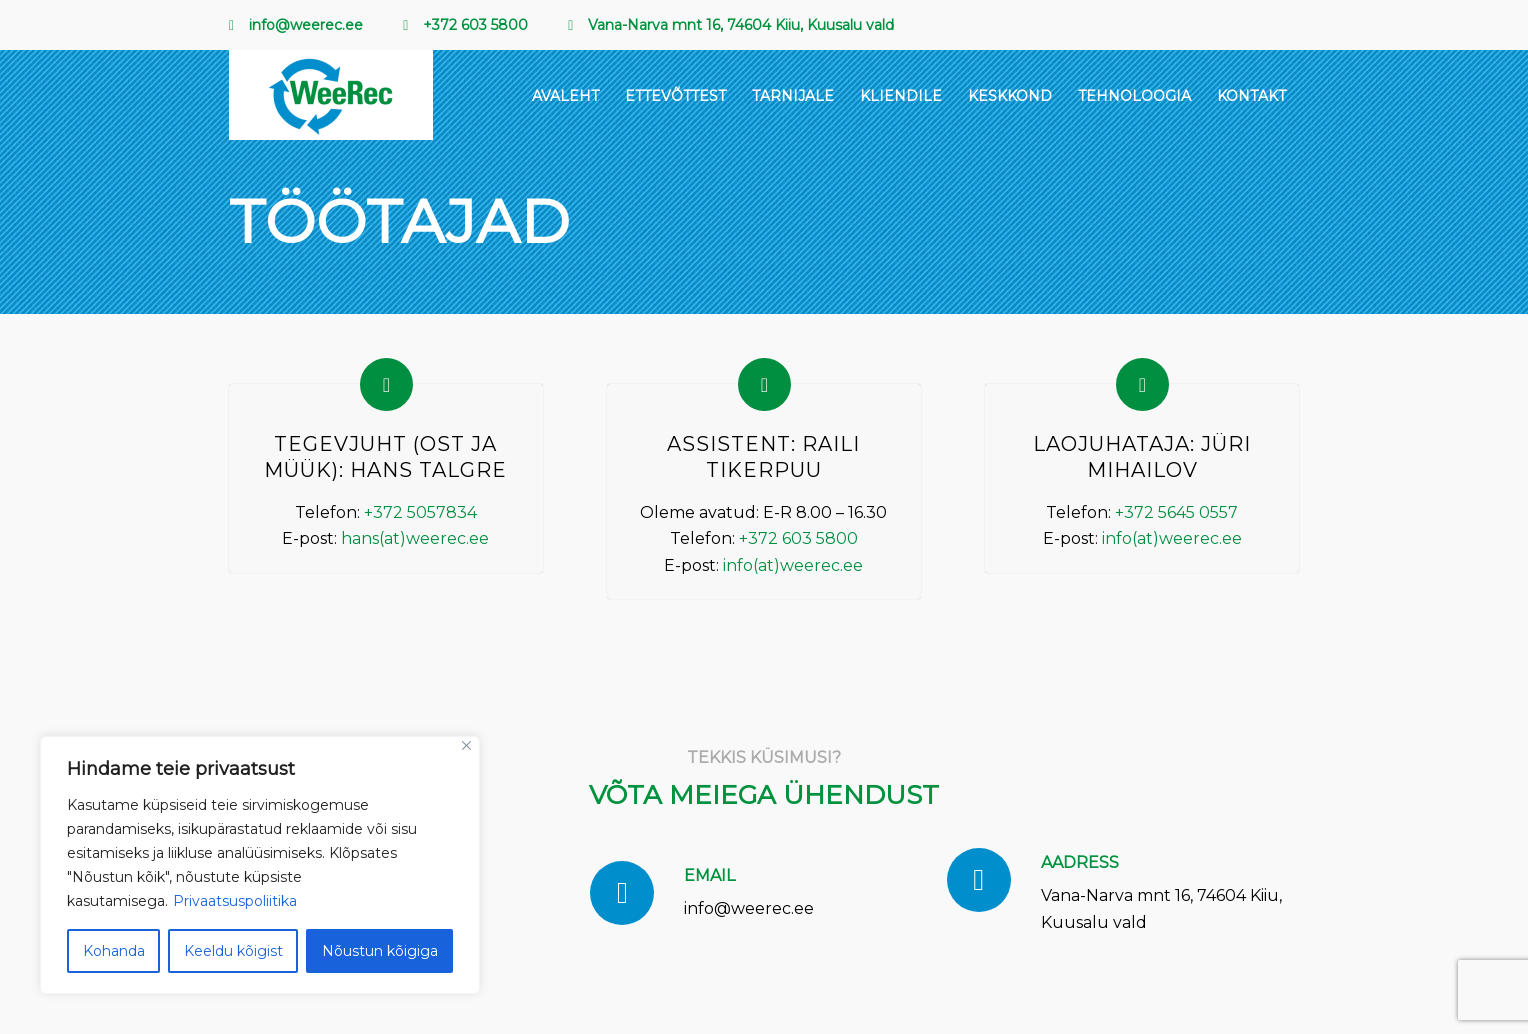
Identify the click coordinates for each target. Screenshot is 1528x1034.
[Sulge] (466, 745)
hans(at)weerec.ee (415, 538)
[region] (260, 865)
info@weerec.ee (749, 908)
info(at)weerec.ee (793, 565)
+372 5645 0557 (1176, 512)
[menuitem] (306, 25)
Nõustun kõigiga (380, 951)
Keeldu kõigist (233, 951)
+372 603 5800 (798, 538)
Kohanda (114, 951)
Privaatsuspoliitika (235, 901)
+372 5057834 (420, 512)
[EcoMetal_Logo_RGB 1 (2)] (331, 95)
